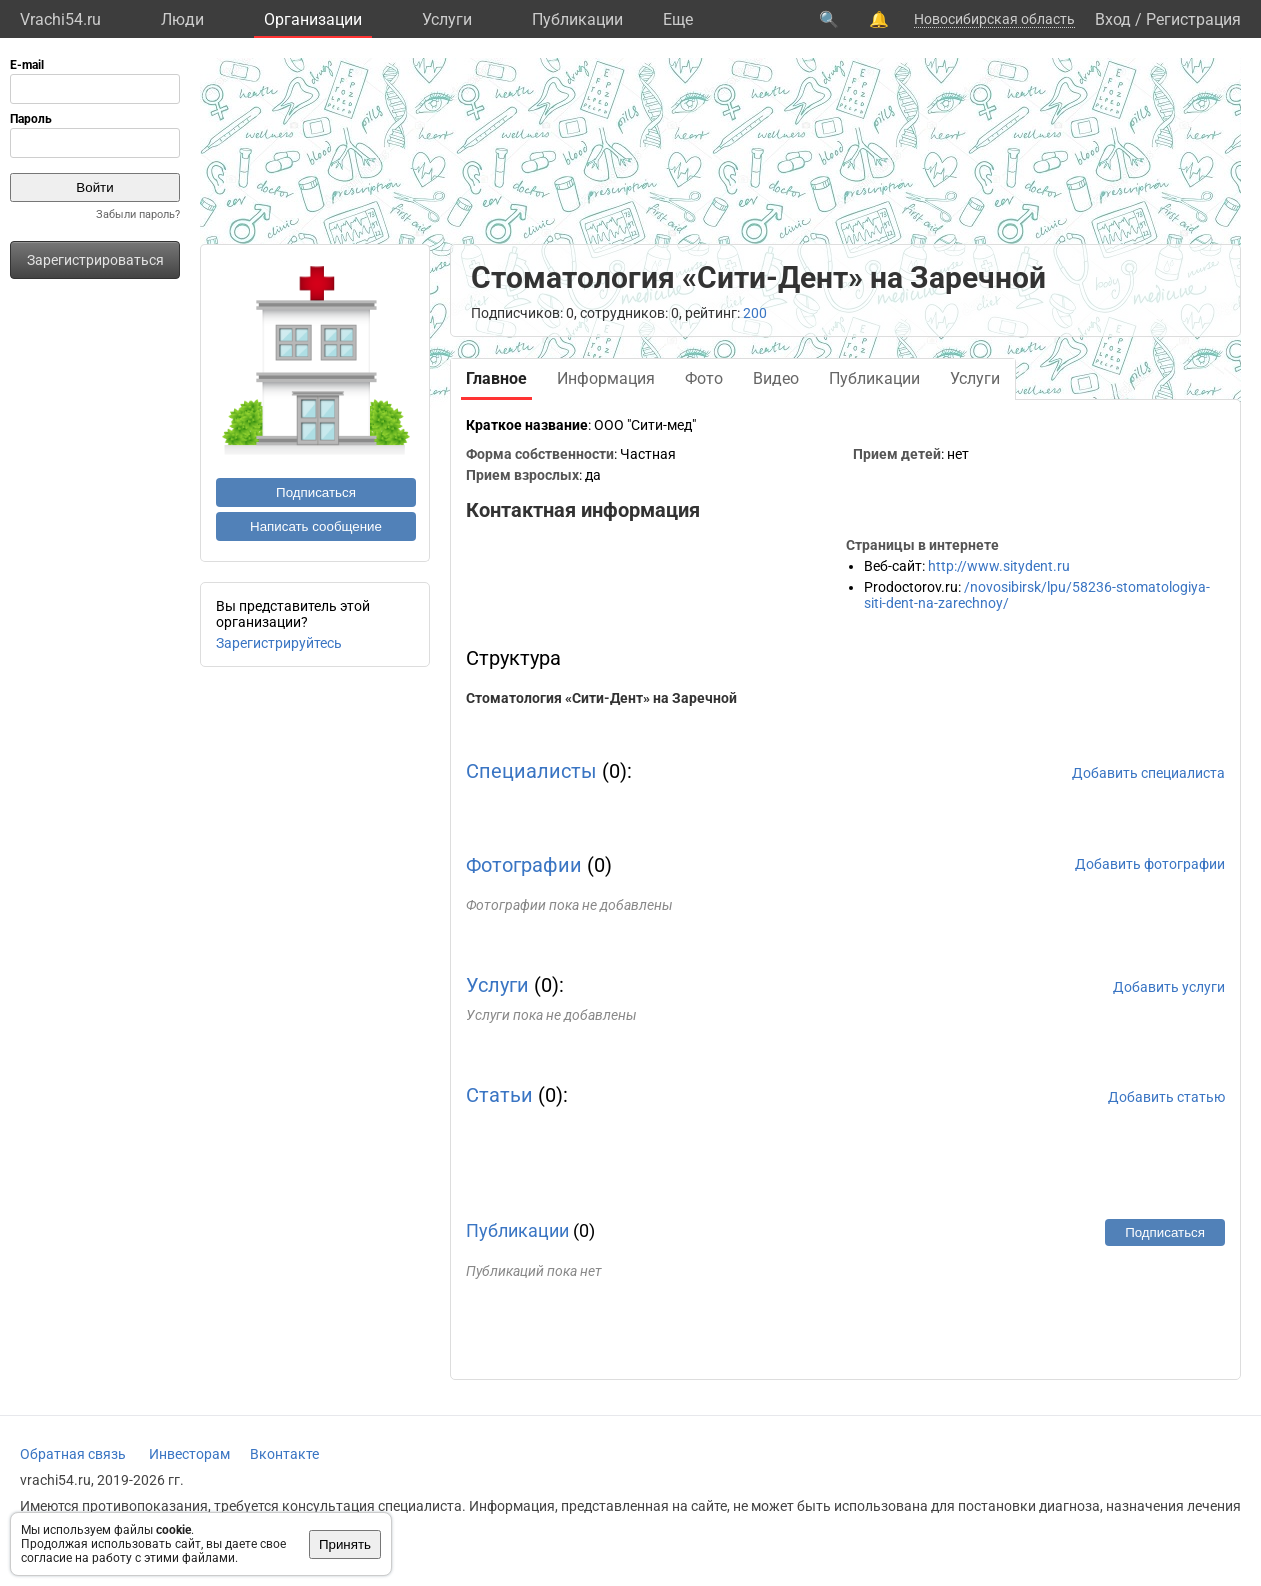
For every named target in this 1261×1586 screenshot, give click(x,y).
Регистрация (1193, 19)
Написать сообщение (316, 526)
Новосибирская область (994, 19)
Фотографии (524, 865)
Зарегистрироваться (95, 260)
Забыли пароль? (138, 214)
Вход (1113, 19)
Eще (678, 19)
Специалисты (531, 771)
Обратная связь (73, 1454)
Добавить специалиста (1148, 773)
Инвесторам (189, 1454)
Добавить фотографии (1150, 864)
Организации (313, 19)
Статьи (499, 1095)
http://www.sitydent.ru (999, 566)
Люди (182, 19)
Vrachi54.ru (60, 19)
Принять (345, 1544)
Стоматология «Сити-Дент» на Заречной (601, 698)
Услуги (447, 19)
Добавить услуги (1169, 987)
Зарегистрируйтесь (279, 643)
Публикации (577, 19)
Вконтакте (284, 1454)
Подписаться (316, 492)
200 (755, 313)
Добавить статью (1166, 1097)
